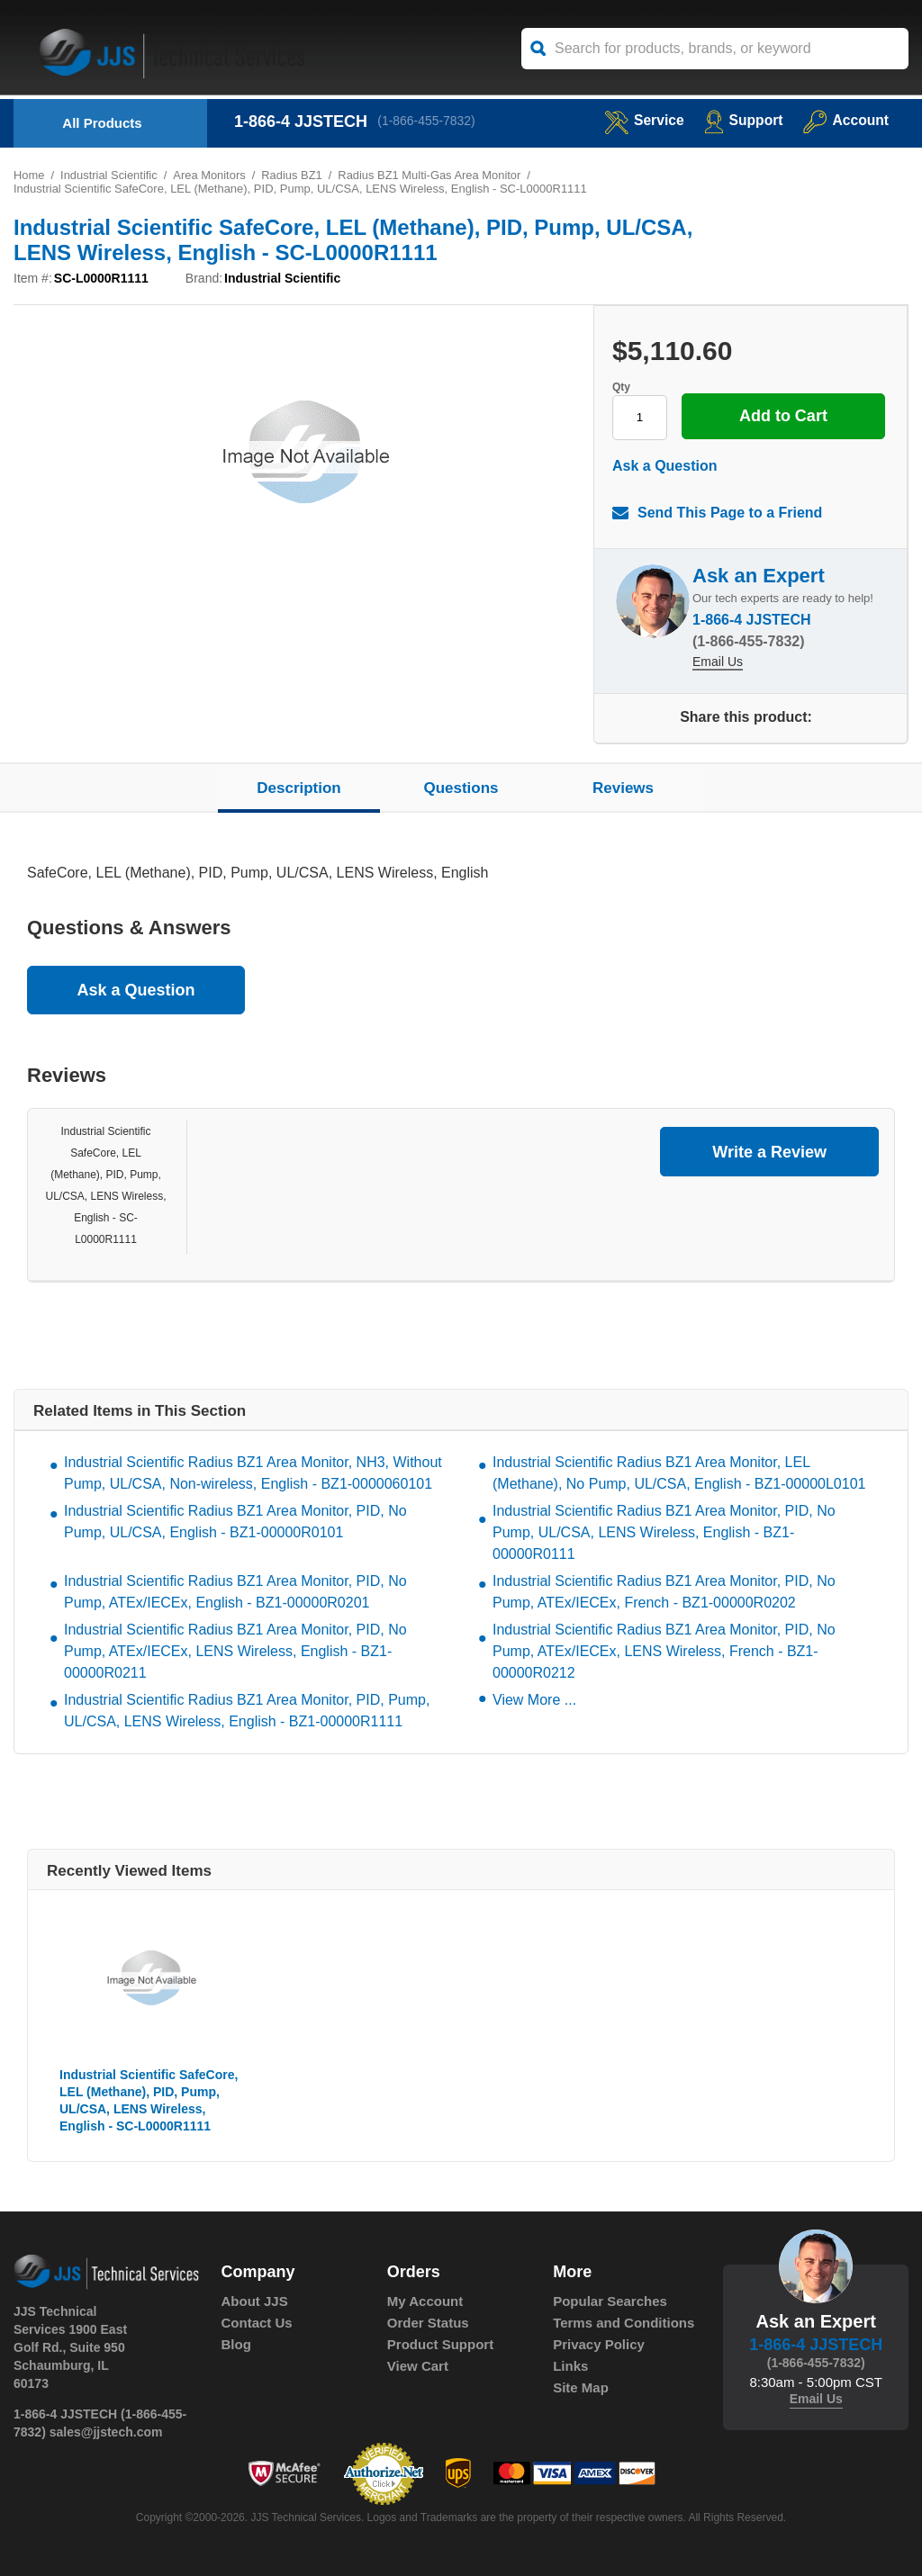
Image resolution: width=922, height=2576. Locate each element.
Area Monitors (210, 175)
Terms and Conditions (623, 2323)
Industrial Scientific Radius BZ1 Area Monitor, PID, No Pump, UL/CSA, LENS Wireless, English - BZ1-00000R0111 (664, 1533)
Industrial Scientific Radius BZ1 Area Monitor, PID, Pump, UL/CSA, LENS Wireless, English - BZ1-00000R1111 (246, 1711)
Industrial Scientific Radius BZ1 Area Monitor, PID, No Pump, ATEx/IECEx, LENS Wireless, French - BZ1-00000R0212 (664, 1652)
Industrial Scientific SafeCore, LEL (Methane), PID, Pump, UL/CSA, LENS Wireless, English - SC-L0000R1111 (148, 2101)
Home (29, 175)
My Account (425, 2302)
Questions (460, 788)
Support (741, 120)
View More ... (534, 1700)
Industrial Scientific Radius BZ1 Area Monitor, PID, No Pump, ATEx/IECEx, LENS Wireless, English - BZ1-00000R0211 (235, 1652)
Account (845, 120)
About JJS (254, 2302)
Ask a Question (664, 465)
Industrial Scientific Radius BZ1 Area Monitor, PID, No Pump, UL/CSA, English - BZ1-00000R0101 (235, 1522)
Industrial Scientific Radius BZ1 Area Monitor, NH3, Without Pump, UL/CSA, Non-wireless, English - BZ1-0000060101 (253, 1473)
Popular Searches (610, 2302)
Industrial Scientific (109, 175)
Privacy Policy (599, 2345)
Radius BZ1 (293, 175)
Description (299, 788)
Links (570, 2366)
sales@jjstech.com (106, 2432)
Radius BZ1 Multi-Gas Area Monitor (431, 175)
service (641, 120)
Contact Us (257, 2323)
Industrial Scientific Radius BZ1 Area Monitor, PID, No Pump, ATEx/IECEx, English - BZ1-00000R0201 (235, 1592)
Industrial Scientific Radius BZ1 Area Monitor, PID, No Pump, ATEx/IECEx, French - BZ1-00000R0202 (664, 1592)
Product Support (440, 2345)
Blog (236, 2345)
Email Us (717, 663)
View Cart (417, 2366)
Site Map (581, 2388)
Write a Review (769, 1152)
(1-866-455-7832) (427, 121)
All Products (101, 123)
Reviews (623, 788)
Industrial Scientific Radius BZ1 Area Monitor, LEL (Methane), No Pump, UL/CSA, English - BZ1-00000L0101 (679, 1473)
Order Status (428, 2323)
